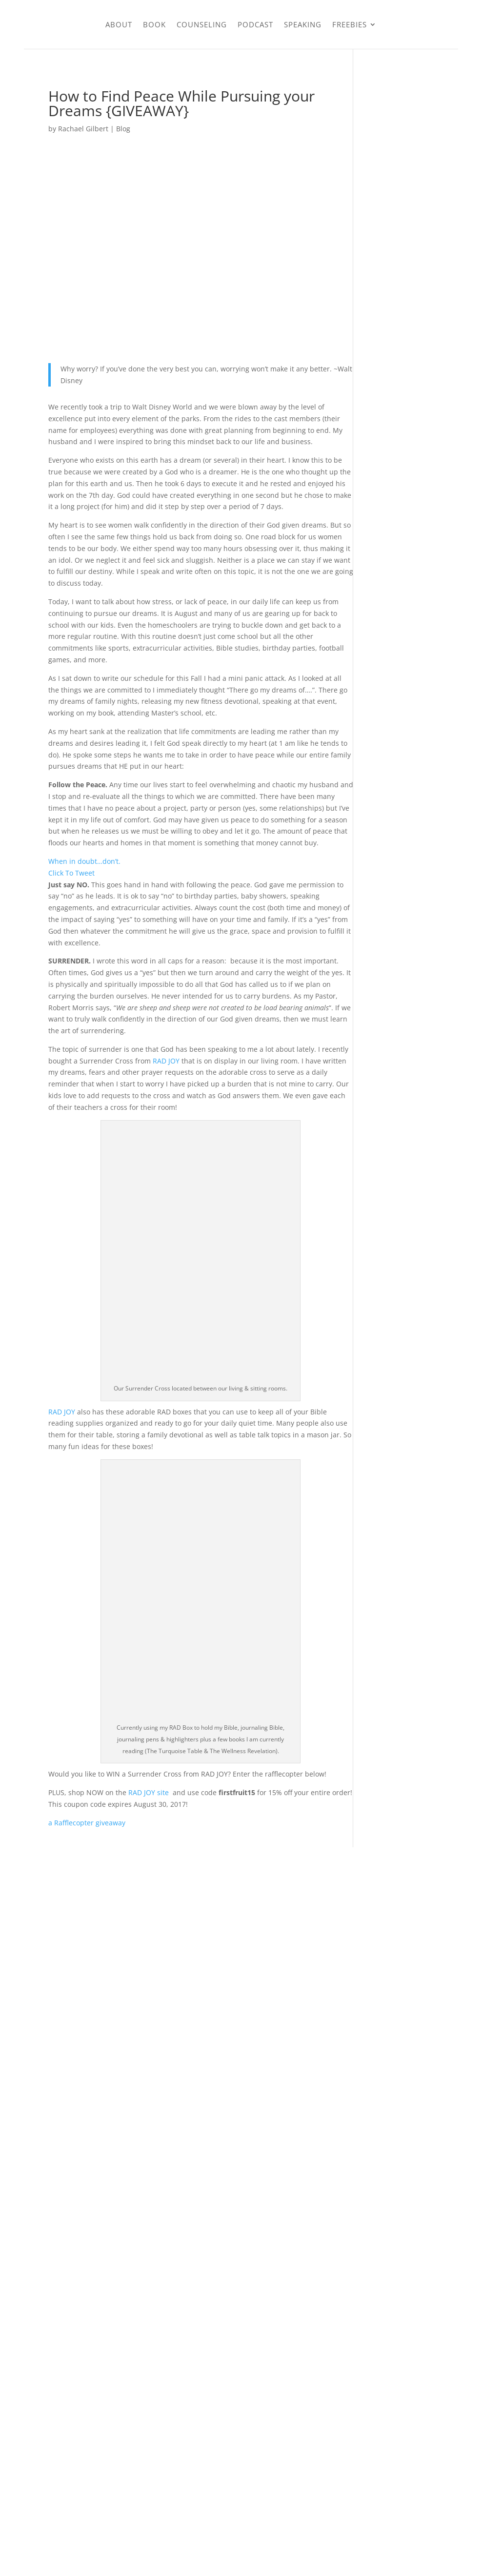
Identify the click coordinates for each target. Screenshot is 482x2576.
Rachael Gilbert (83, 128)
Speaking (302, 24)
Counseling (202, 24)
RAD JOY (166, 1060)
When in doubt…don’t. (84, 861)
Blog (123, 128)
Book (154, 24)
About (118, 24)
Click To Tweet (71, 873)
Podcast (255, 24)
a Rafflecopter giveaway (86, 1822)
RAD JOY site (149, 1792)
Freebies (349, 24)
